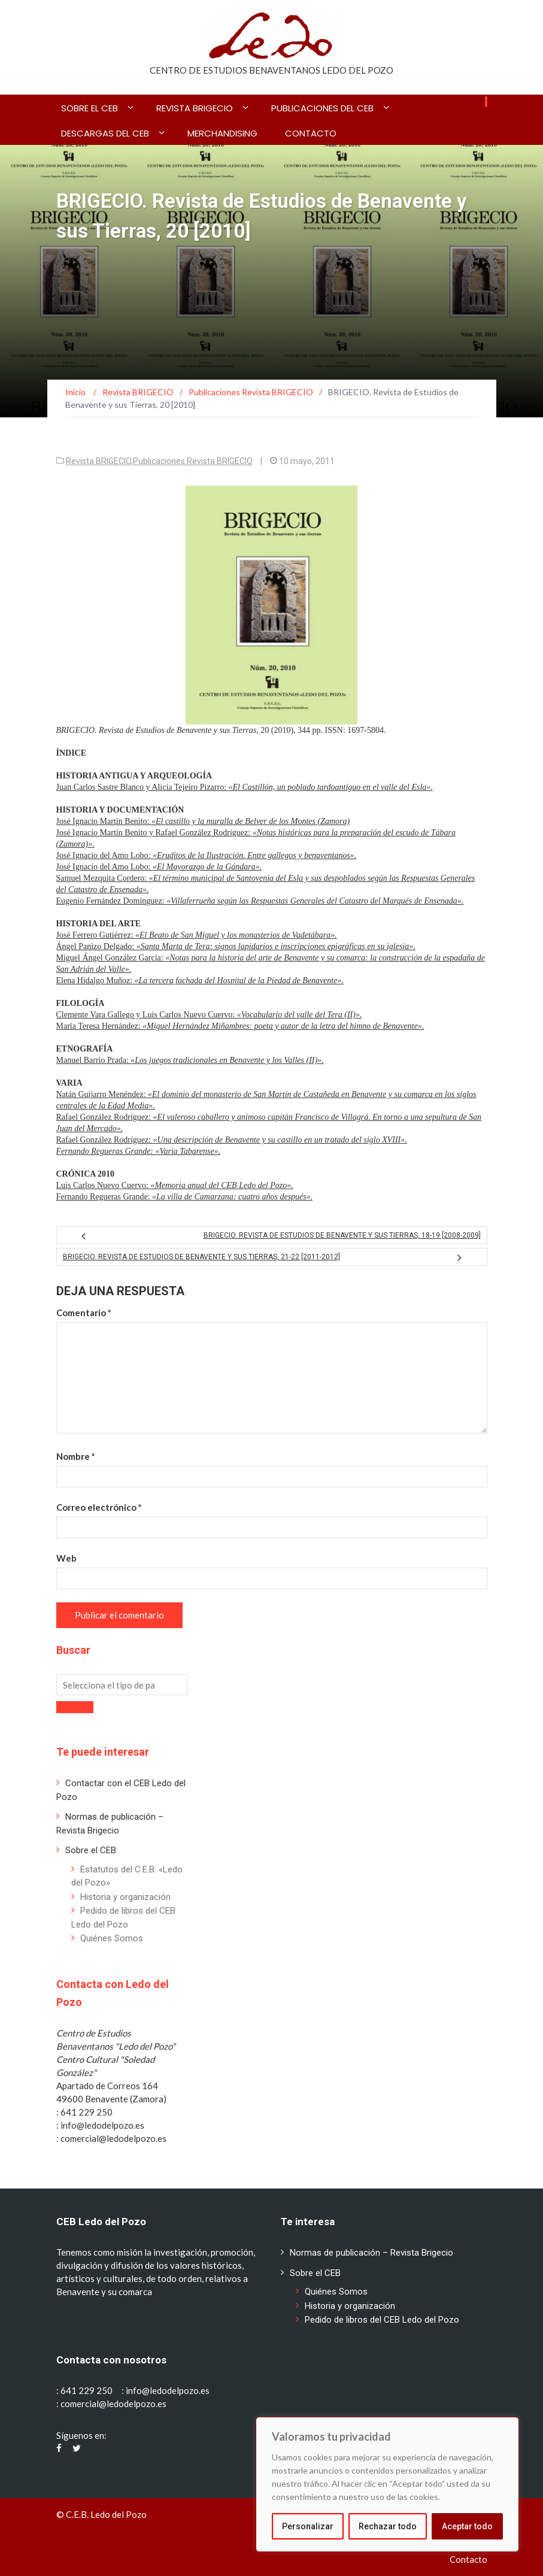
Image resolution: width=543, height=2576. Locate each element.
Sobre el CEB (89, 108)
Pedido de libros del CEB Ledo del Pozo (382, 2319)
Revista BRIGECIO (194, 108)
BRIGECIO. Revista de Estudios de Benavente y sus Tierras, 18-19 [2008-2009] (342, 1235)
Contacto (310, 133)
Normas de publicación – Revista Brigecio (371, 2252)
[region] (387, 2484)
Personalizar (307, 2526)
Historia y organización (125, 1897)
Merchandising (222, 133)
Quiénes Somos (111, 1938)
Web (66, 1558)
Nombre (75, 1456)
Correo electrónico (99, 1507)
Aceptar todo (467, 2526)
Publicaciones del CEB (322, 108)
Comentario (83, 1312)
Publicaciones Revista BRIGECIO (193, 461)
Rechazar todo (388, 2526)
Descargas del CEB (105, 133)
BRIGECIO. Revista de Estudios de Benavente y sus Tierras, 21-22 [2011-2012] (201, 1257)
